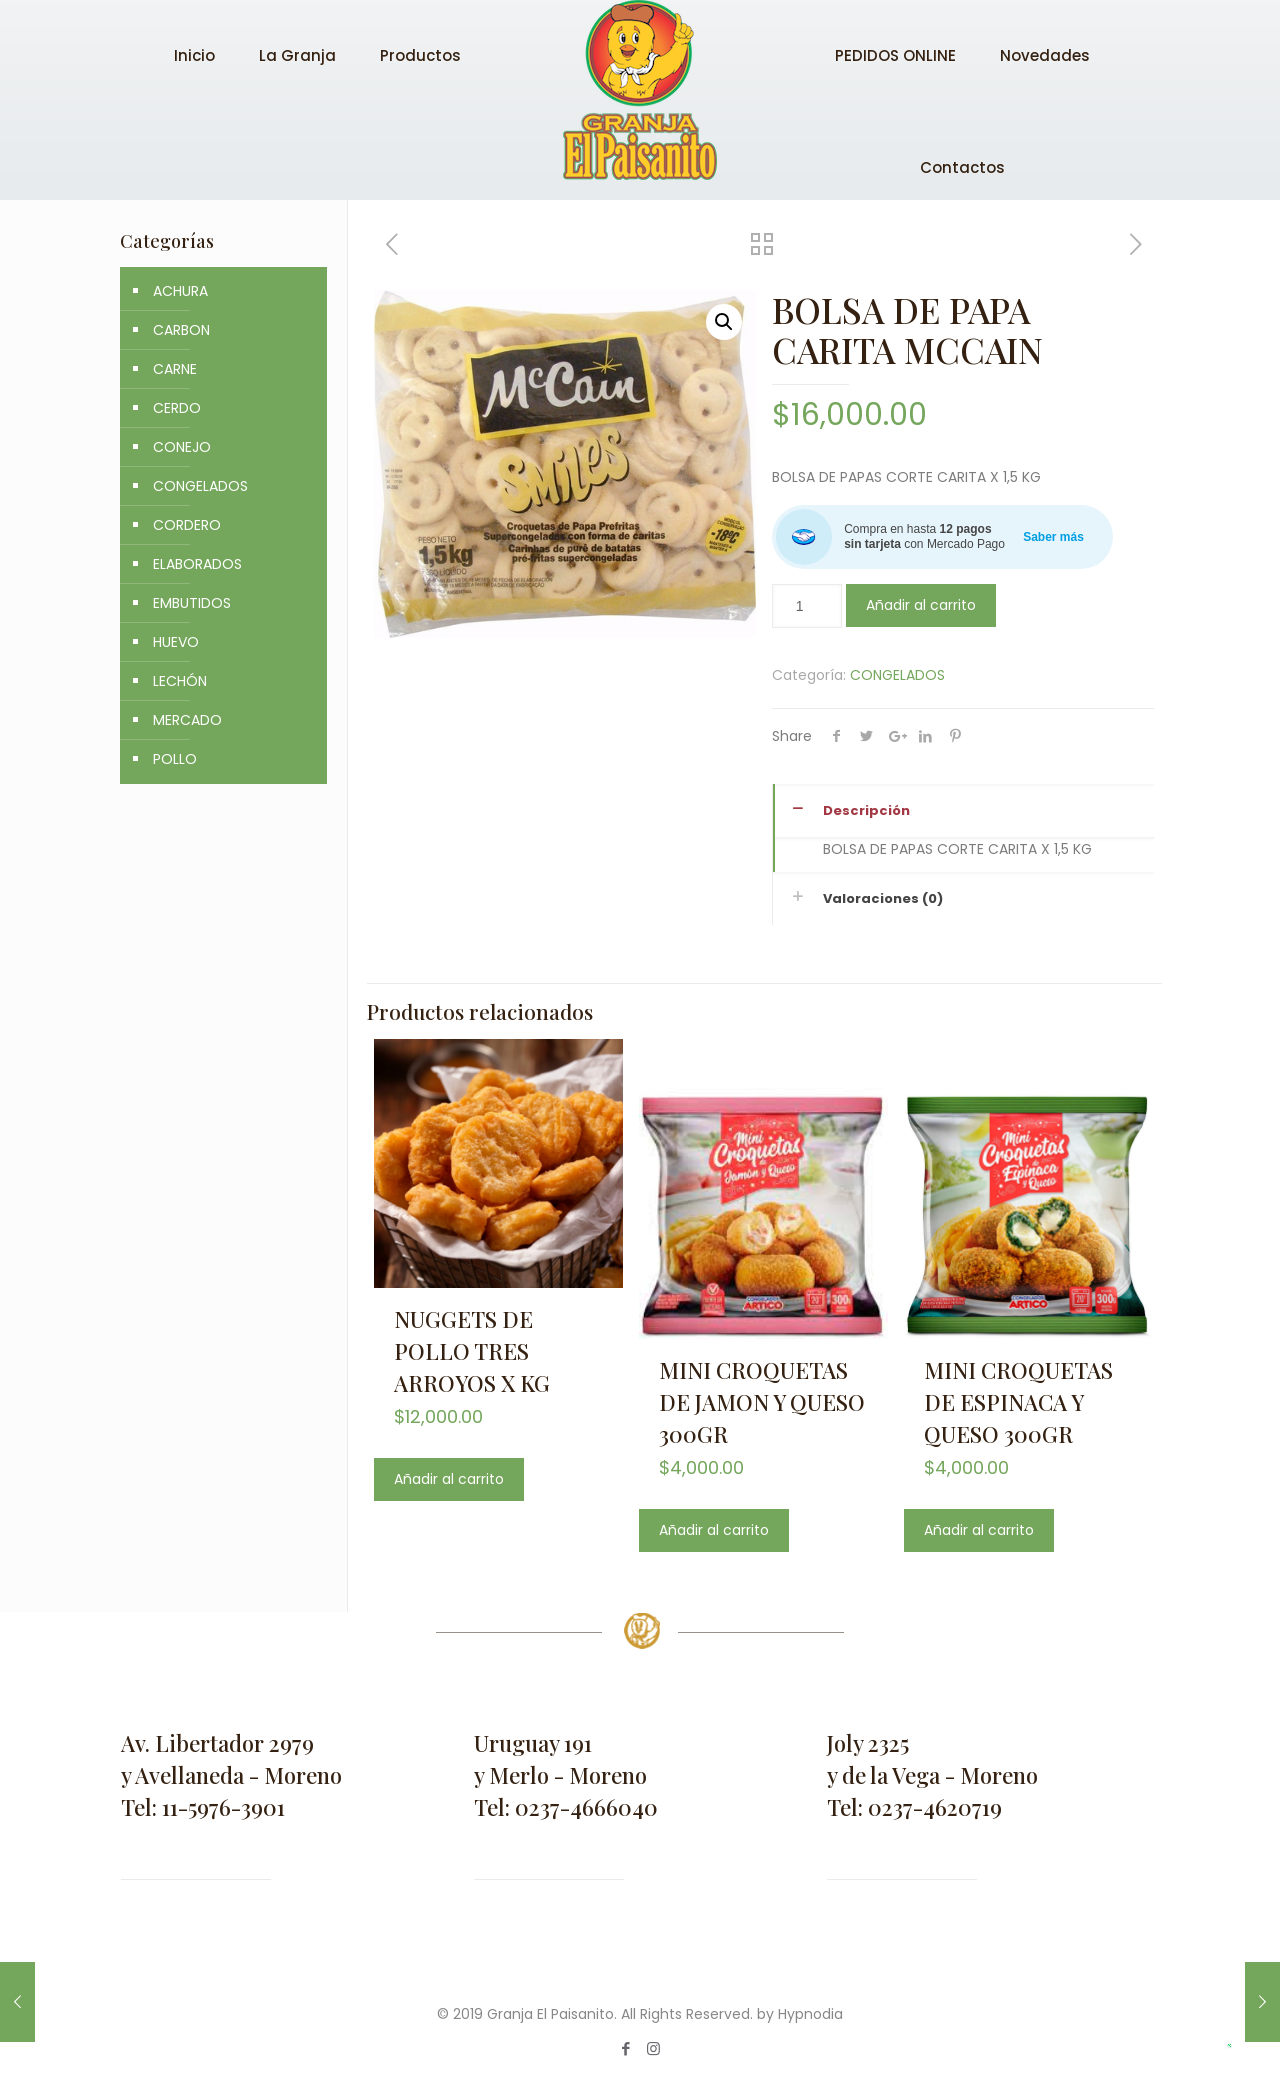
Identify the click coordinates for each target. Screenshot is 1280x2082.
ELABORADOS (197, 564)
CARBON (181, 330)
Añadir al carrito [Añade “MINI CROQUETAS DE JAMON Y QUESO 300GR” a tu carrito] (714, 1530)
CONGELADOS (897, 675)
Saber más (1053, 537)
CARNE (175, 369)
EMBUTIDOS (192, 603)
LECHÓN (180, 681)
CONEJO (182, 447)
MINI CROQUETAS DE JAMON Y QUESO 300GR (762, 1402)
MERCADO (187, 720)
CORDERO (187, 525)
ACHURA (180, 291)
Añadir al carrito (921, 605)
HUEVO (176, 642)
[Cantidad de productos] (807, 606)
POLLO (175, 759)
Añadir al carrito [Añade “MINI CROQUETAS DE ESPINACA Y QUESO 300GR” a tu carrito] (979, 1530)
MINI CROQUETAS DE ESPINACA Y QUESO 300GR (1018, 1402)
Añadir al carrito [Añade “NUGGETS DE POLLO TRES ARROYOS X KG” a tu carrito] (449, 1479)
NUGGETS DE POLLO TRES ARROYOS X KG (472, 1351)
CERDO (177, 408)
